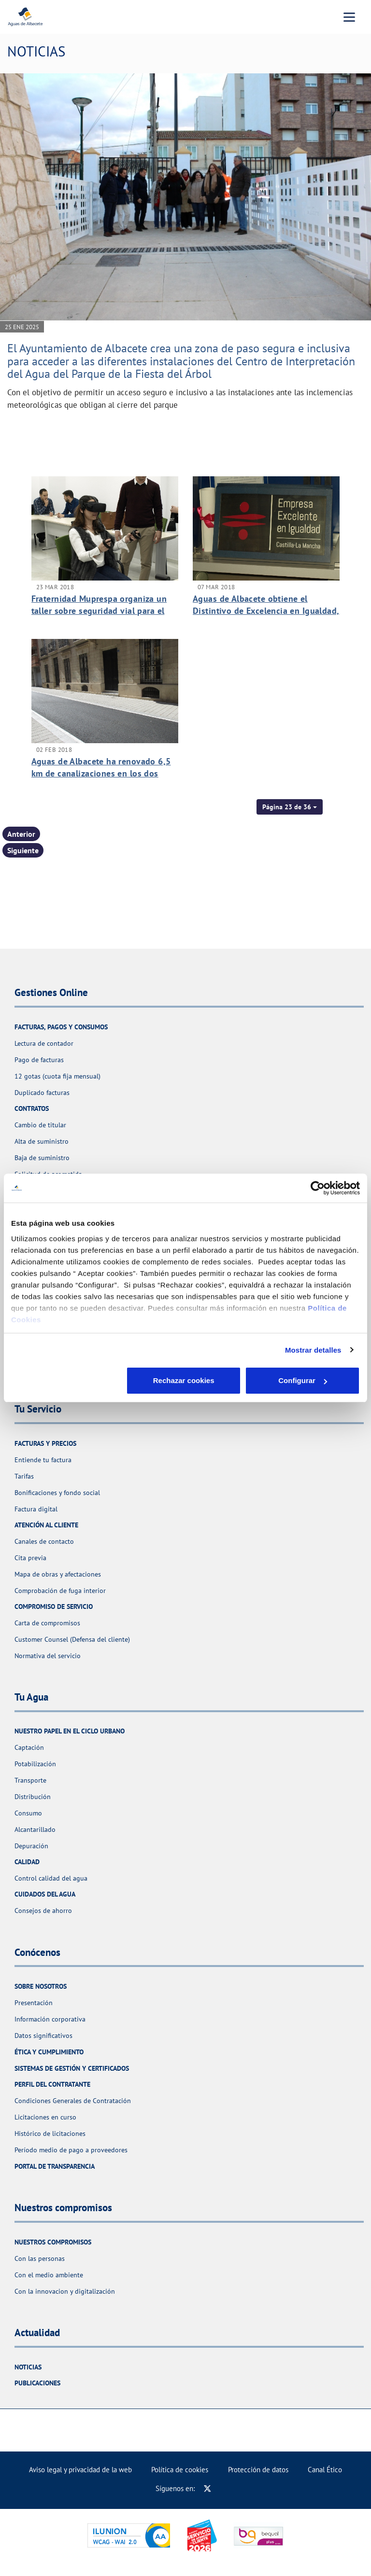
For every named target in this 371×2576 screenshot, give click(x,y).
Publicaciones (37, 2383)
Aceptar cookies (303, 1380)
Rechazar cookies (68, 1380)
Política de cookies (179, 2469)
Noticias (28, 2367)
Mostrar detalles (313, 1350)
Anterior (21, 834)
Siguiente (23, 850)
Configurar (185, 1380)
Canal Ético (325, 2469)
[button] (290, 807)
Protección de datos (258, 2469)
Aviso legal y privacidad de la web (80, 2469)
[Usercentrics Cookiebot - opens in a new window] (317, 1188)
